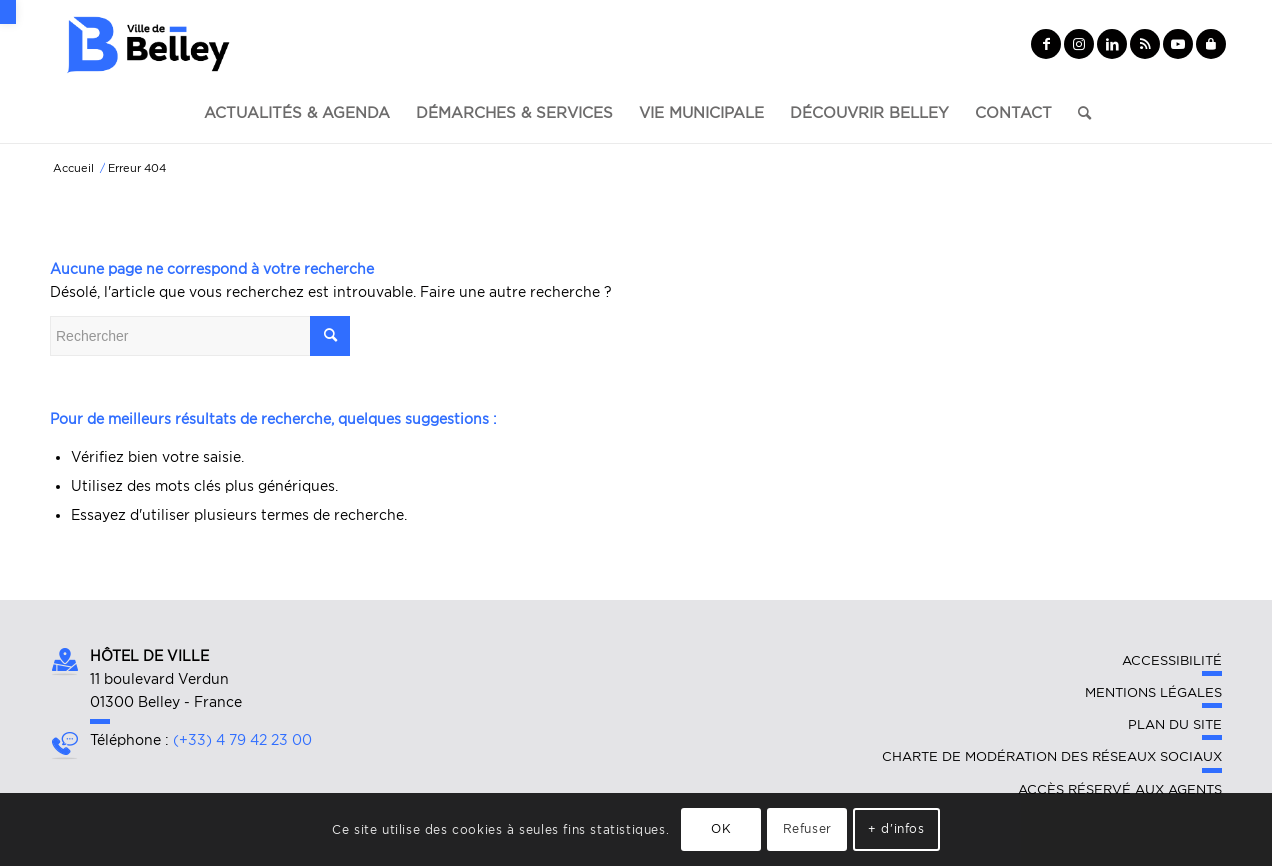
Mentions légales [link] (1153, 692)
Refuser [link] (807, 828)
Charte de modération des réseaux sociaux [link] (1052, 756)
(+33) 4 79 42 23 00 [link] (242, 740)
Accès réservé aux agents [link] (1120, 789)
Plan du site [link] (1175, 724)
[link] (8, 12)
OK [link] (721, 828)
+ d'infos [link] (896, 828)
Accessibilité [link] (1172, 660)
